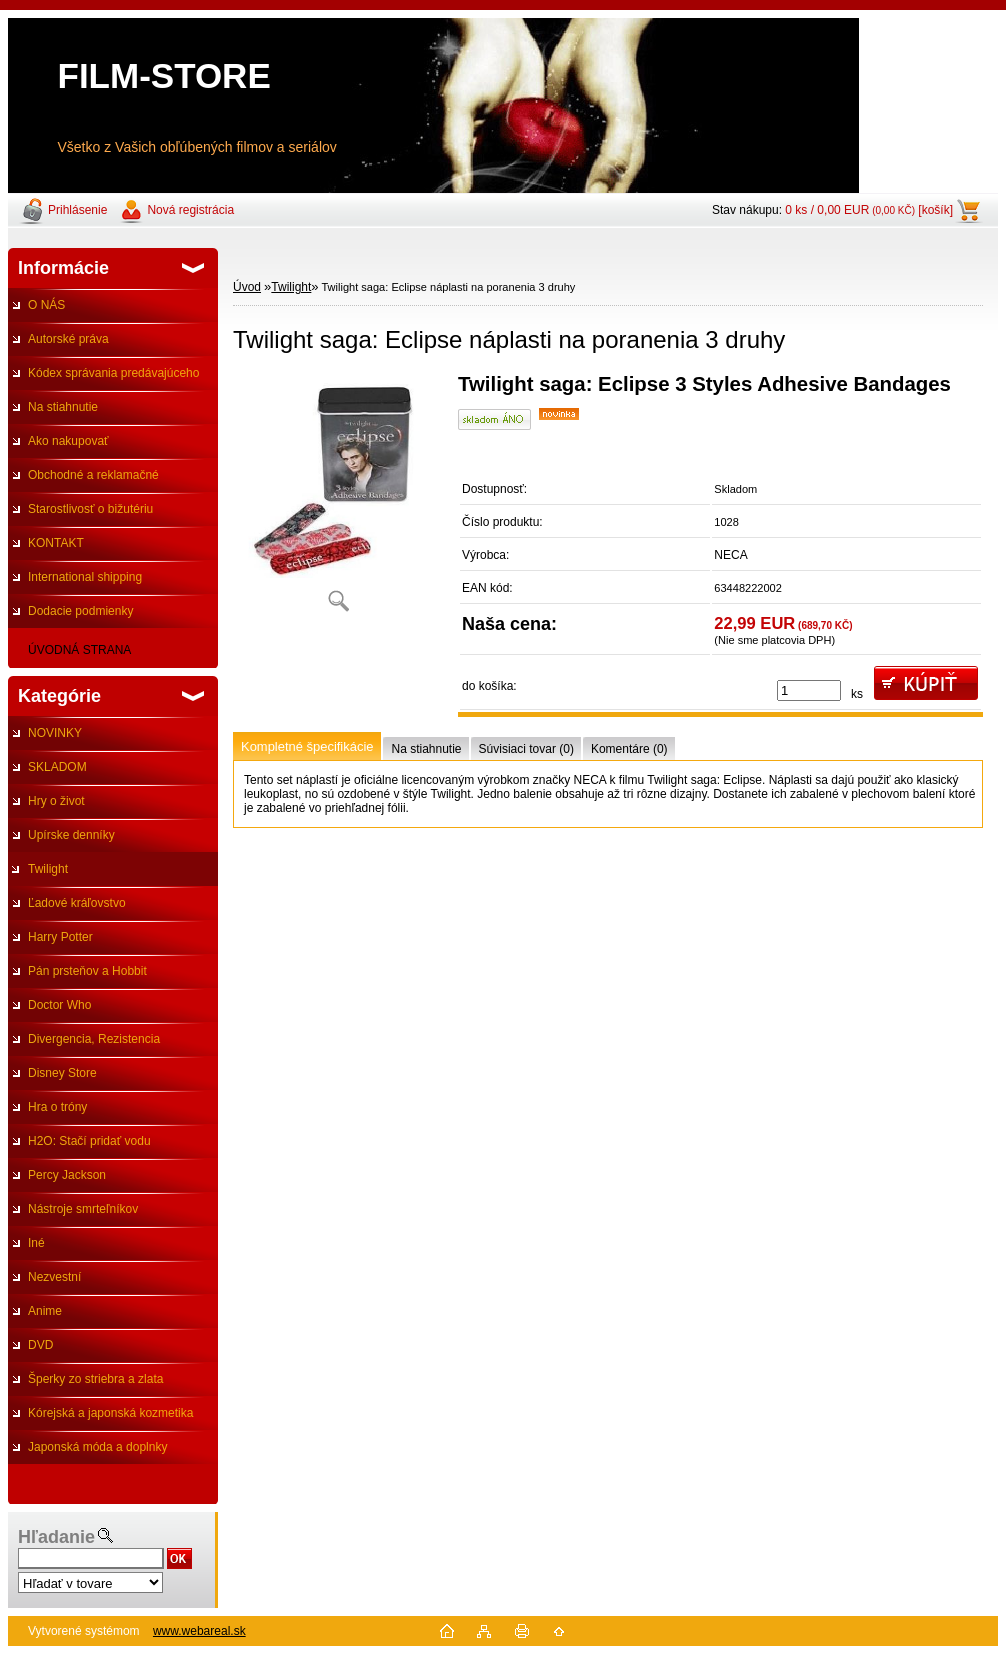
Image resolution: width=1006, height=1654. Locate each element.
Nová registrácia (190, 210)
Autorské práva (68, 339)
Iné (36, 1243)
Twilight (48, 869)
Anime (45, 1311)
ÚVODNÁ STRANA (79, 650)
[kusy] (809, 690)
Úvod (247, 287)
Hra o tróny (57, 1107)
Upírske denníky (71, 835)
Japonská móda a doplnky (97, 1447)
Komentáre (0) (629, 749)
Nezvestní (54, 1277)
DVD (40, 1345)
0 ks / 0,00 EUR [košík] (869, 210)
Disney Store (62, 1073)
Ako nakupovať (68, 441)
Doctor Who (59, 1005)
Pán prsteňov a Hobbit (87, 971)
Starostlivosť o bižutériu (90, 509)
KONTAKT (56, 543)
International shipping (85, 577)
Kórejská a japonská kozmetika (110, 1413)
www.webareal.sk (199, 1631)
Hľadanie (56, 1537)
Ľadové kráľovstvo (77, 903)
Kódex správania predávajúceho (113, 373)
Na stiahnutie (63, 407)
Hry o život (56, 801)
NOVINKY (55, 733)
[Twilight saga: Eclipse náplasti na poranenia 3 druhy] (338, 499)
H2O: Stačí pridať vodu (89, 1141)
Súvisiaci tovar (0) (526, 749)
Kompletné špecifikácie (307, 746)
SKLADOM (57, 767)
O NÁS (46, 305)
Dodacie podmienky (80, 611)
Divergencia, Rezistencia (94, 1039)
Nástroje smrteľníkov (83, 1209)
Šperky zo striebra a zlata (95, 1379)
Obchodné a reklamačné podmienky (83, 480)
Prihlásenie (77, 210)
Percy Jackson (67, 1175)
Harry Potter (60, 937)
